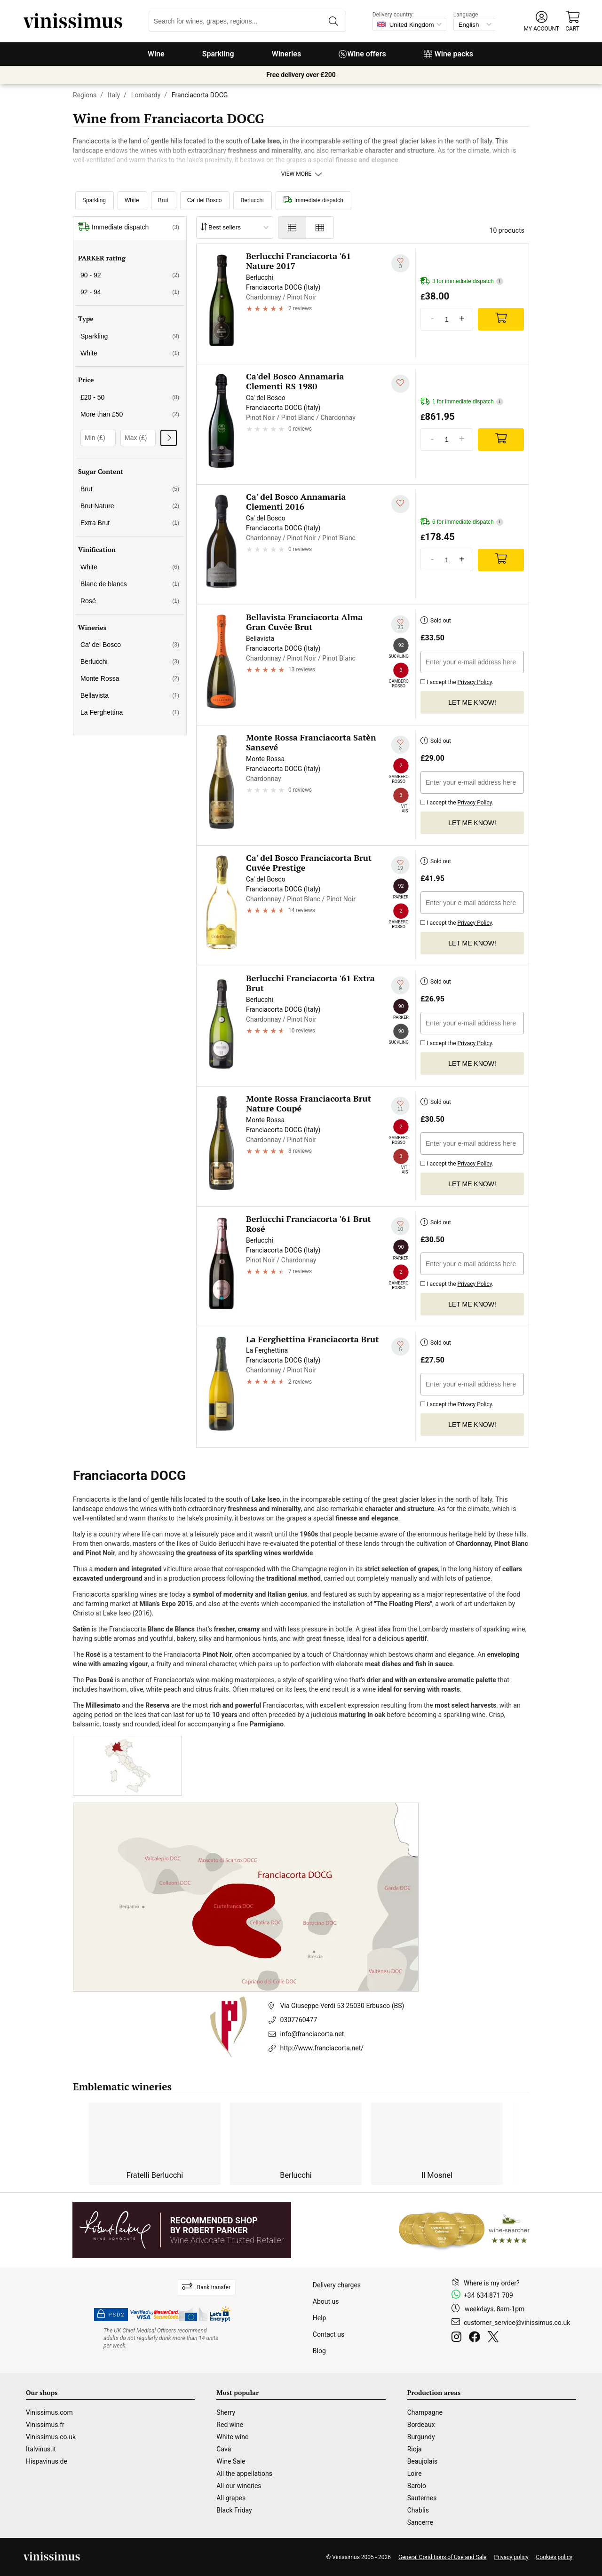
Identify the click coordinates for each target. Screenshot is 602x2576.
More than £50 (129, 414)
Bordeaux (421, 2424)
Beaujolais (422, 2461)
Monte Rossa (129, 678)
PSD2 (111, 2314)
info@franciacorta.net (312, 2034)
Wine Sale (230, 2461)
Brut (163, 200)
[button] (541, 21)
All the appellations (244, 2473)
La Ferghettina (129, 712)
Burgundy (421, 2437)
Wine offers (362, 53)
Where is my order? (492, 2283)
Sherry (225, 2412)
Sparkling (218, 53)
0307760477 (298, 2020)
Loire (414, 2473)
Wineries (286, 53)
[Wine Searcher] (464, 2230)
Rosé (129, 601)
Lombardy (145, 95)
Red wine (229, 2424)
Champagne (425, 2412)
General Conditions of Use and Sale (442, 2557)
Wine (156, 53)
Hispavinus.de (46, 2461)
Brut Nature (129, 506)
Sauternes (422, 2498)
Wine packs (448, 53)
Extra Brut (129, 523)
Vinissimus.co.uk (51, 2437)
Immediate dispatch (313, 200)
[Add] (501, 319)
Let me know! (472, 702)
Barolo (416, 2485)
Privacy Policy (474, 682)
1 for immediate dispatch (461, 401)
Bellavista (129, 695)
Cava (223, 2449)
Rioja (414, 2449)
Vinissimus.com (49, 2412)
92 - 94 (129, 292)
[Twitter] (495, 2338)
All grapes (231, 2498)
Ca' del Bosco (204, 200)
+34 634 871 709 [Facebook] (488, 2295)
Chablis (418, 2510)
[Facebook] (476, 2338)
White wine (232, 2437)
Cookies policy (554, 2557)
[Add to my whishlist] (400, 263)
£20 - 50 (129, 397)
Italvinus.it (41, 2449)
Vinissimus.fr (45, 2424)
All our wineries (238, 2485)
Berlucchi (251, 200)
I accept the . (456, 681)
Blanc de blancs (129, 584)
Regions (84, 95)
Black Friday (234, 2510)
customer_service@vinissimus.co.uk (517, 2322)
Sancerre (420, 2522)
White (132, 200)
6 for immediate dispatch (461, 522)
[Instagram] (458, 2338)
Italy (114, 95)
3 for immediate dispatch (461, 281)
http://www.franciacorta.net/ (322, 2048)
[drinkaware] (162, 2338)
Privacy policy (511, 2557)
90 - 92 (129, 275)
